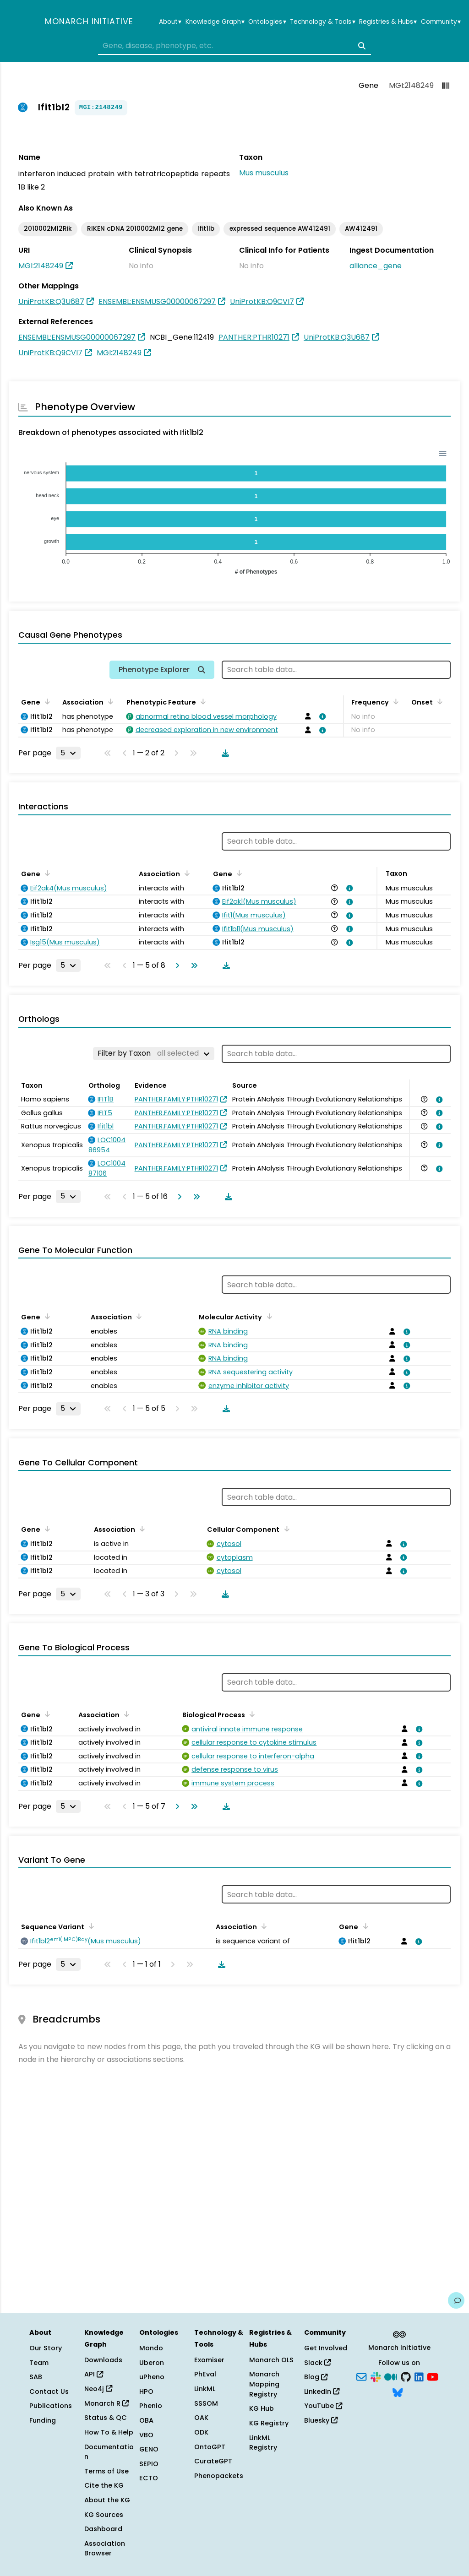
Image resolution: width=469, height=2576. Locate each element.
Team (39, 2362)
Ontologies (267, 22)
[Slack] (376, 2376)
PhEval (205, 2374)
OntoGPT (209, 2446)
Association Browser (104, 2548)
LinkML (204, 2388)
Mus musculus (264, 173)
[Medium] (390, 2376)
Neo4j (98, 2388)
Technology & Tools (322, 22)
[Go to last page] (192, 965)
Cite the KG (104, 2485)
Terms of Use (106, 2471)
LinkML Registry (263, 2442)
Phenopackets (218, 2475)
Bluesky (321, 2420)
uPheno (151, 2376)
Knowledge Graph (215, 22)
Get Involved (325, 2348)
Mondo (151, 2348)
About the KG (107, 2500)
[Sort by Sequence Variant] (89, 1926)
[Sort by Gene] (45, 701)
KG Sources (103, 2514)
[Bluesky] (398, 2391)
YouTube (323, 2405)
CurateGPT (213, 2461)
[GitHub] (406, 2376)
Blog (315, 2376)
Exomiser (209, 2359)
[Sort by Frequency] (394, 701)
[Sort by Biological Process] (250, 1714)
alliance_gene (375, 265)
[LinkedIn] (419, 2376)
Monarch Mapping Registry (264, 2384)
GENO (148, 2449)
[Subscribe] (361, 2376)
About (170, 22)
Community (441, 22)
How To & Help (108, 2432)
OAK (201, 2417)
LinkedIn (321, 2391)
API (93, 2374)
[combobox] (234, 46)
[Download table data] (223, 753)
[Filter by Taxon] (153, 1053)
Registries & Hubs (388, 22)
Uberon (151, 2362)
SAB (35, 2376)
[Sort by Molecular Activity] (267, 1316)
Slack (317, 2362)
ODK (201, 2432)
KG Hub (261, 2408)
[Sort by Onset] (438, 701)
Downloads (103, 2359)
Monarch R (106, 2403)
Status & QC (105, 2417)
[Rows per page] (68, 753)
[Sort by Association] (109, 701)
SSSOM (206, 2403)
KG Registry (269, 2423)
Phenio (150, 2405)
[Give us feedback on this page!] (456, 2300)
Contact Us (49, 2391)
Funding (42, 2420)
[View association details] (321, 716)
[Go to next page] (175, 965)
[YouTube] (432, 2376)
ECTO (148, 2478)
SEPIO (148, 2463)
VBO (146, 2435)
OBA (146, 2420)
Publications (50, 2405)
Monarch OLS (271, 2359)
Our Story (45, 2348)
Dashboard (103, 2528)
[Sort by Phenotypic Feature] (201, 701)
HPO (146, 2391)
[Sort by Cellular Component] (284, 1528)
